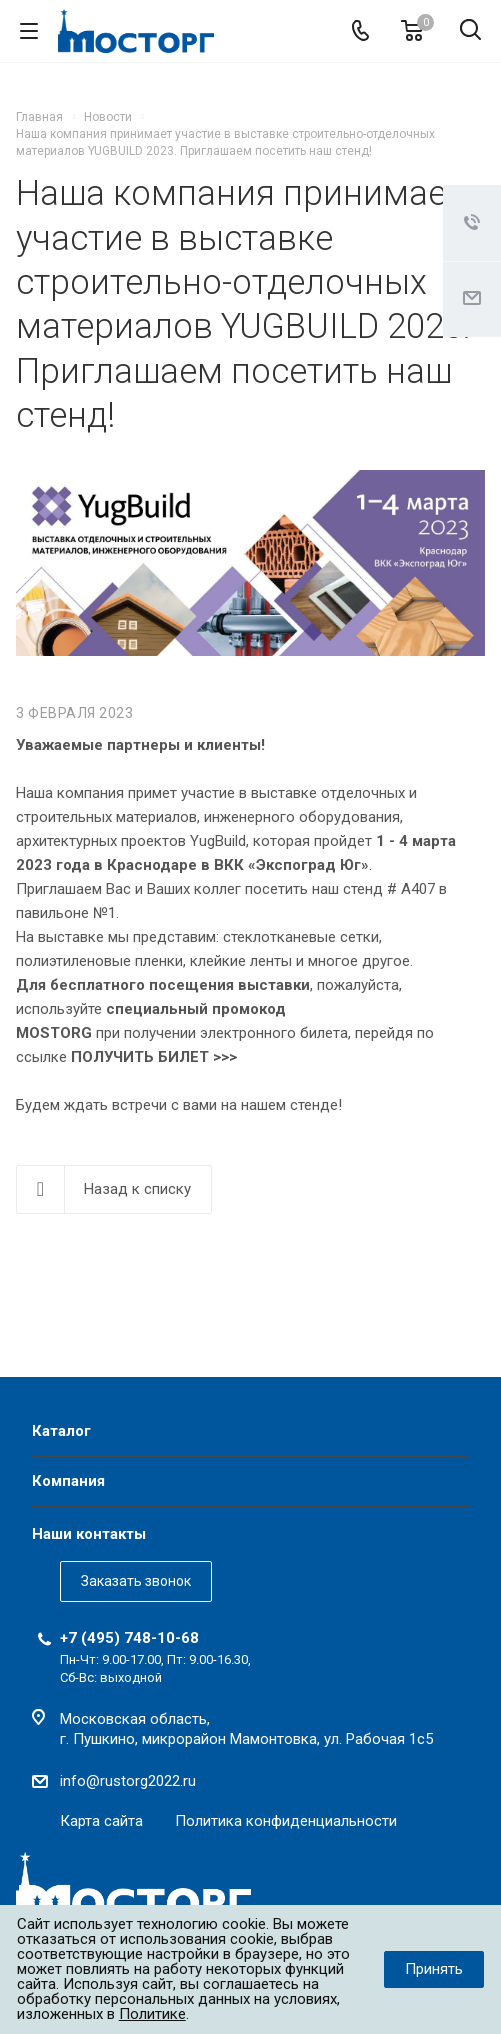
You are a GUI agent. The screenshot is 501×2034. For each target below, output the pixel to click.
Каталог (61, 1431)
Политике (152, 2014)
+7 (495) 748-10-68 (129, 1638)
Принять (434, 1969)
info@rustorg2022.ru (128, 1781)
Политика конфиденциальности (286, 1821)
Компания (68, 1481)
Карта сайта (101, 1821)
